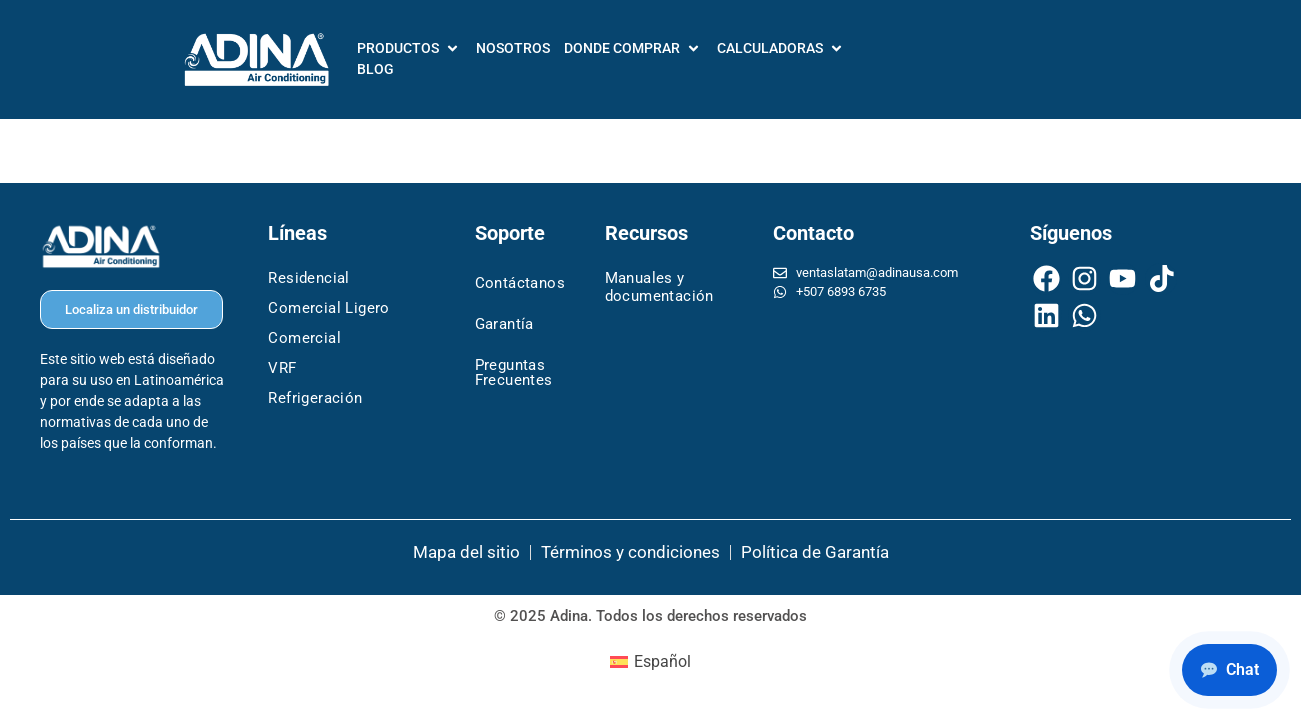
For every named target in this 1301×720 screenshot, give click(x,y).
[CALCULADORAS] (781, 48)
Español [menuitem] (662, 661)
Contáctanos (520, 283)
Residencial (308, 278)
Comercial (304, 338)
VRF (282, 368)
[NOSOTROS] (513, 48)
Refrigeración (315, 398)
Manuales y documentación (659, 287)
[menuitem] (650, 662)
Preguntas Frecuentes (514, 372)
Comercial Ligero (328, 308)
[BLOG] (375, 69)
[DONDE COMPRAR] (633, 48)
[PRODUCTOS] (409, 48)
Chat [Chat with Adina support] (1230, 669)
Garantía (504, 324)
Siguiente (1178, 150)
